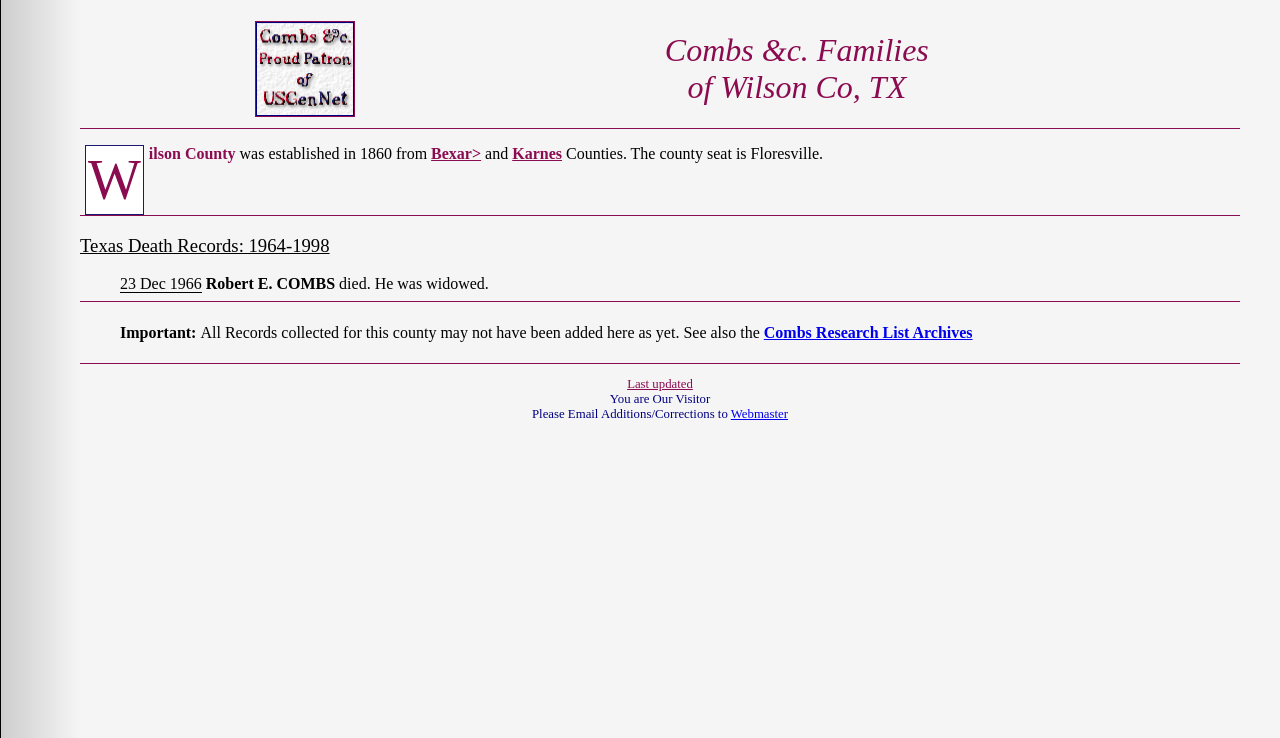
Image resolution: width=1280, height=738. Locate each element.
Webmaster (759, 414)
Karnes (537, 153)
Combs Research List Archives (868, 332)
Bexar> (456, 153)
